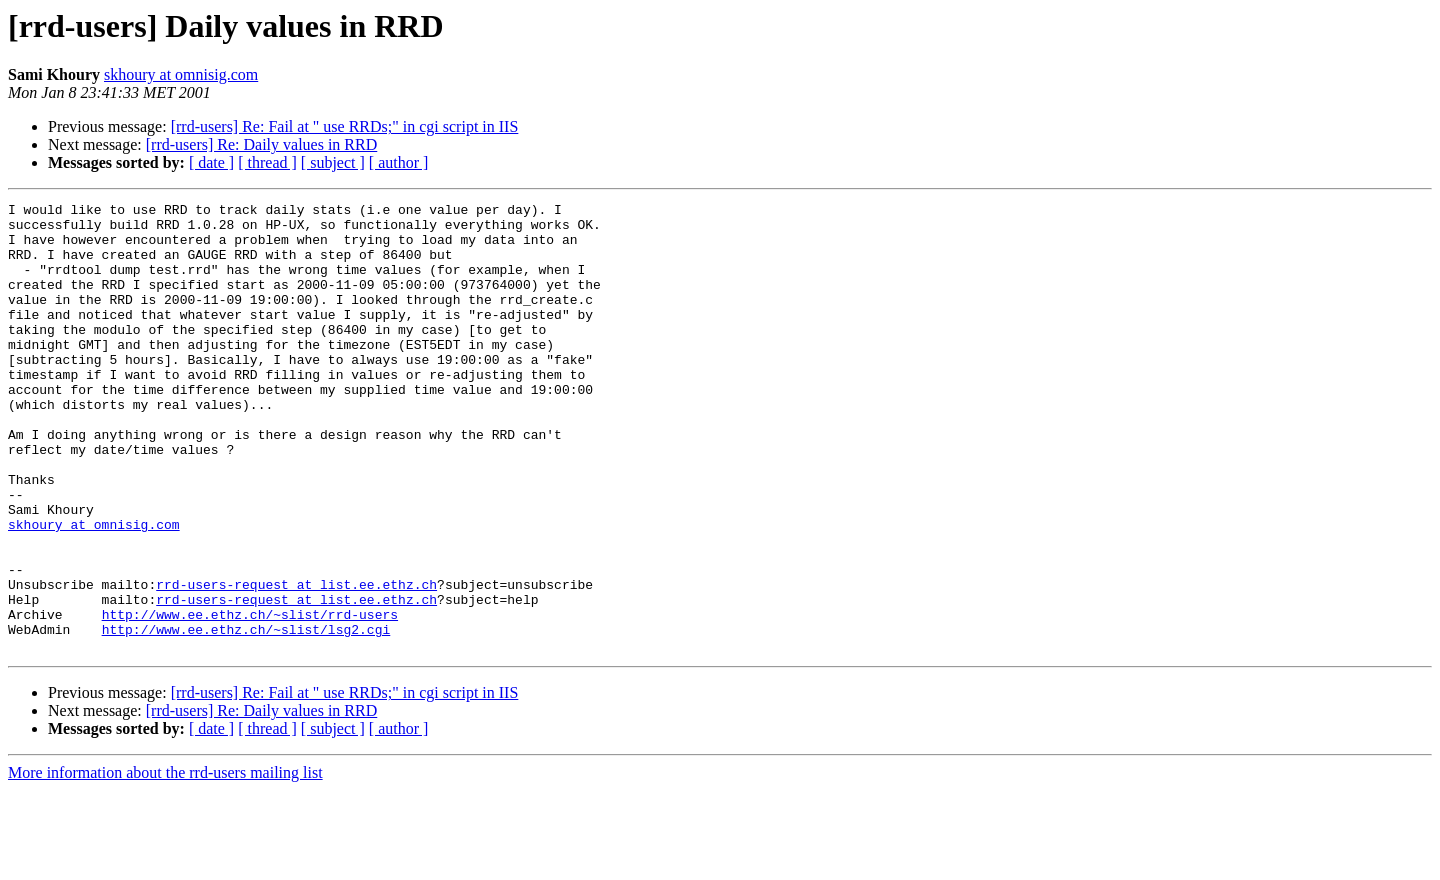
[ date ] (211, 162)
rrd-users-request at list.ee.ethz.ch (296, 662)
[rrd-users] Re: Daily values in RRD (262, 144)
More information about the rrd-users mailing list (165, 862)
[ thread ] (267, 162)
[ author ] (399, 162)
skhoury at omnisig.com (181, 74)
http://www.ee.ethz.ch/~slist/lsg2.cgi (246, 716)
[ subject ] (333, 162)
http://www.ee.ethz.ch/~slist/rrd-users (250, 698)
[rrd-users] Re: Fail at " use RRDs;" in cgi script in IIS (345, 126)
